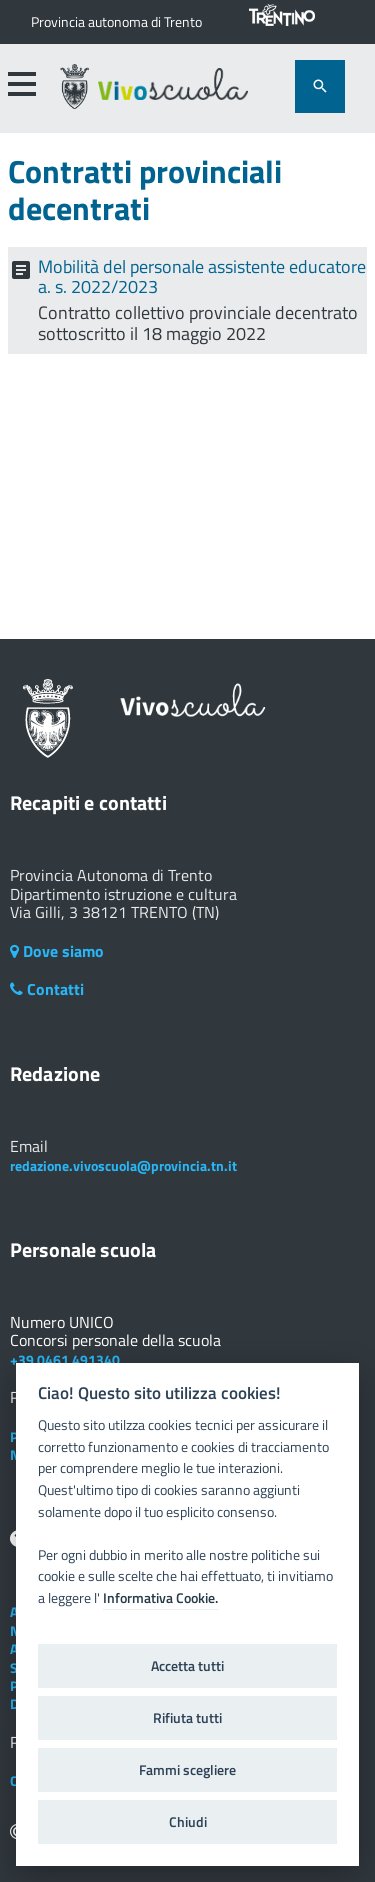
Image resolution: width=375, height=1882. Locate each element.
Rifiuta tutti (187, 1718)
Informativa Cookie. (160, 1598)
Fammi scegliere (187, 1770)
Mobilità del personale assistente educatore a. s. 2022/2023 (202, 277)
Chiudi (188, 1822)
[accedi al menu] (21, 84)
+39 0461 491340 (65, 1359)
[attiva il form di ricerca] (320, 86)
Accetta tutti (187, 1666)
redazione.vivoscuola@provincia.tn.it (123, 1165)
